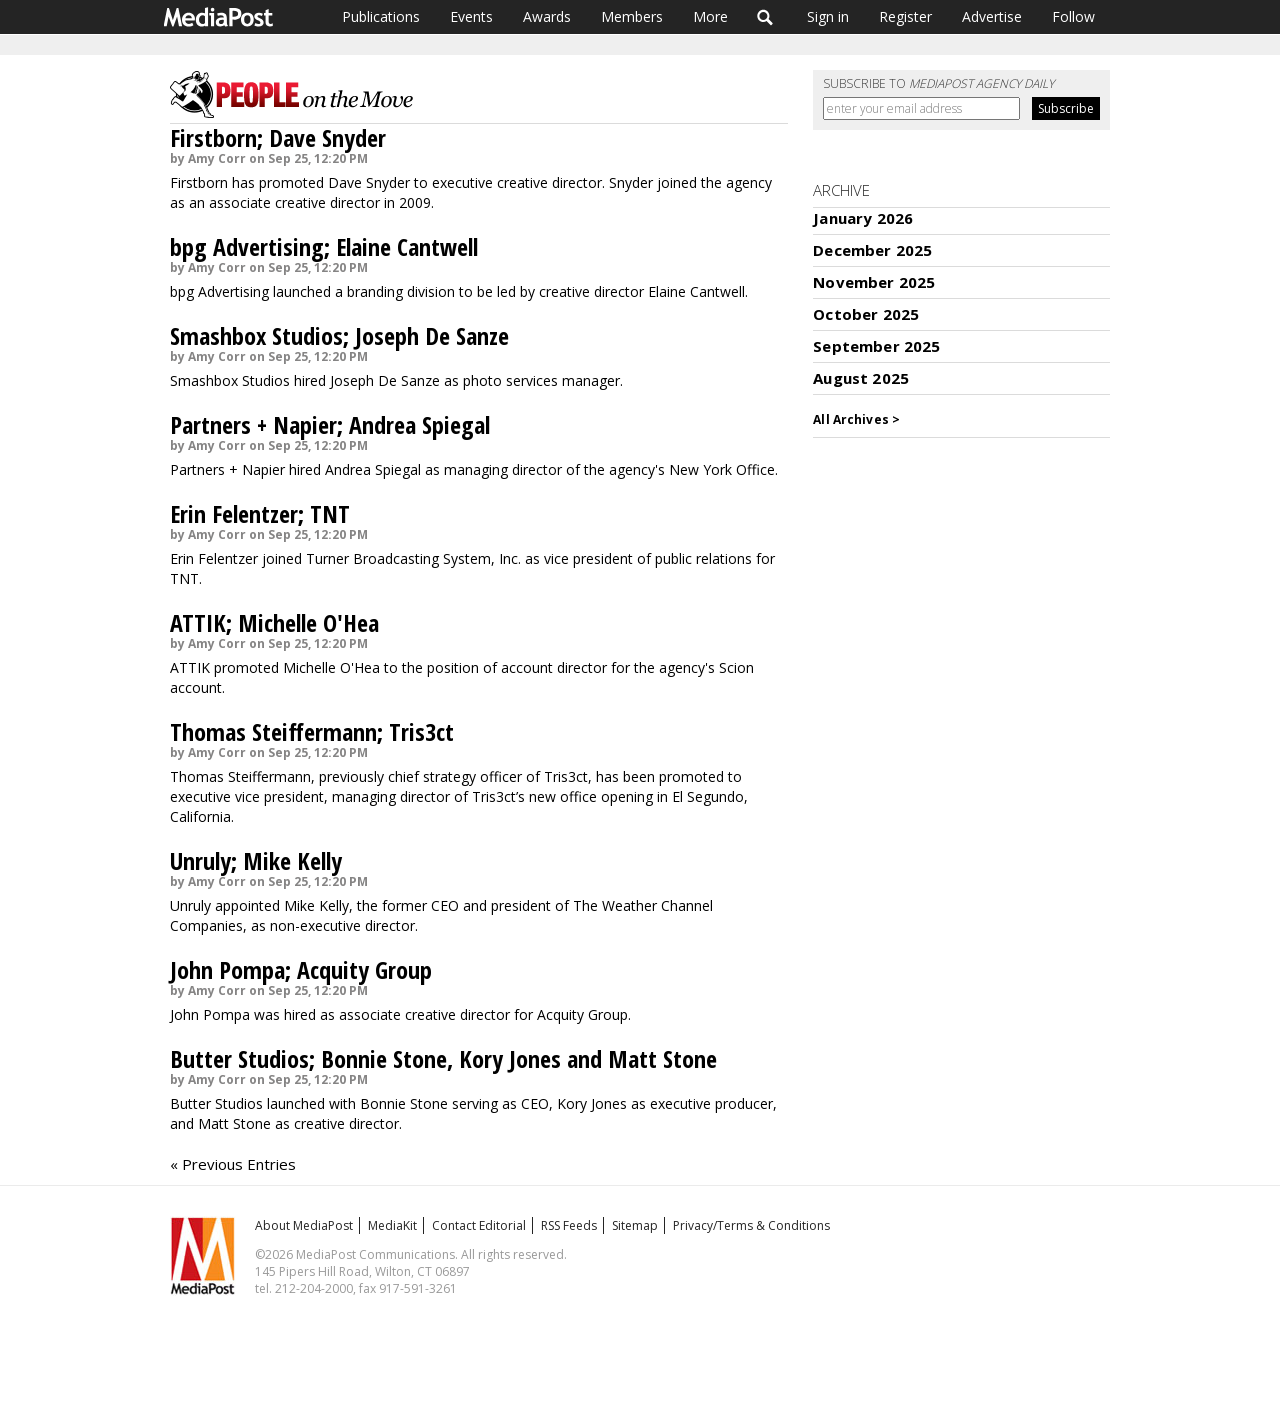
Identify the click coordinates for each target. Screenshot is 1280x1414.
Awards (547, 16)
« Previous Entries (233, 1164)
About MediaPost (304, 1225)
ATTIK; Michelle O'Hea (274, 622)
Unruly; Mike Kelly (256, 860)
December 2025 (872, 250)
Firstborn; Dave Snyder (278, 137)
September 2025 (876, 346)
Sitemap (635, 1225)
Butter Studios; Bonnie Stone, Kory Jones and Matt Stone (443, 1058)
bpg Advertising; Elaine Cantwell (324, 246)
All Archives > (856, 419)
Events (471, 16)
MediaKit (392, 1225)
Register (905, 16)
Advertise (992, 16)
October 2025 (866, 314)
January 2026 (863, 218)
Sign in (828, 16)
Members (632, 16)
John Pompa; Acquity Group (301, 969)
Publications (381, 16)
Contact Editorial (479, 1225)
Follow (1073, 16)
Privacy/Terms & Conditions (751, 1225)
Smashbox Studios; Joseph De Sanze (339, 335)
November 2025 (874, 282)
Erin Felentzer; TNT (260, 513)
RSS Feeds (569, 1225)
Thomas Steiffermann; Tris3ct (312, 731)
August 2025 (861, 378)
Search (765, 17)
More (710, 16)
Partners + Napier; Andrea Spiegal (330, 424)
